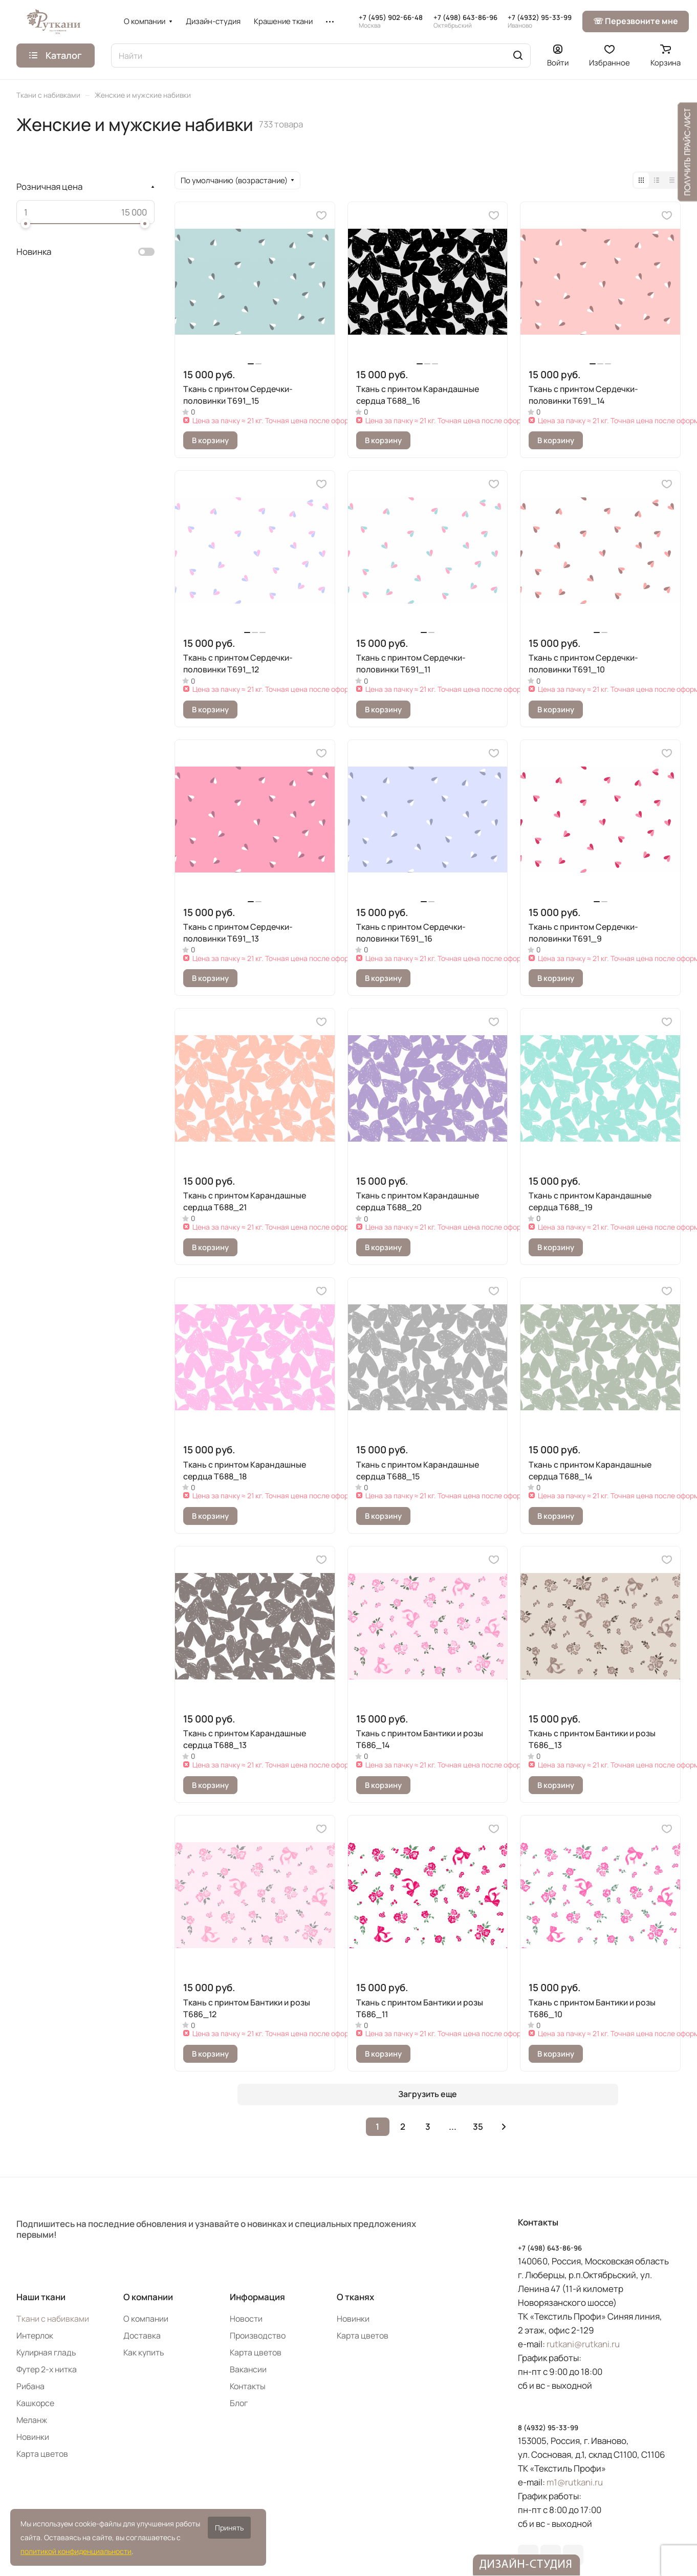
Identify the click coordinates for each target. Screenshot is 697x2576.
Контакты (248, 2386)
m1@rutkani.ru (575, 2482)
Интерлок (34, 2335)
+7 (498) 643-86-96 (465, 21)
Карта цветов (42, 2453)
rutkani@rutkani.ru (583, 2344)
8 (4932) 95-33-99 (548, 2427)
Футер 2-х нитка (46, 2369)
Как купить (143, 2352)
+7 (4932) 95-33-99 (540, 21)
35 (478, 2126)
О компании (148, 2297)
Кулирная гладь (46, 2352)
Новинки (32, 2436)
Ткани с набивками (52, 2318)
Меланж (31, 2420)
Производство (258, 2335)
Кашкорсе (35, 2403)
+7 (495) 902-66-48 (391, 21)
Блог (239, 2403)
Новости (246, 2318)
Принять (229, 2528)
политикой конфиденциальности (76, 2551)
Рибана (30, 2386)
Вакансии (248, 2369)
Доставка (142, 2335)
